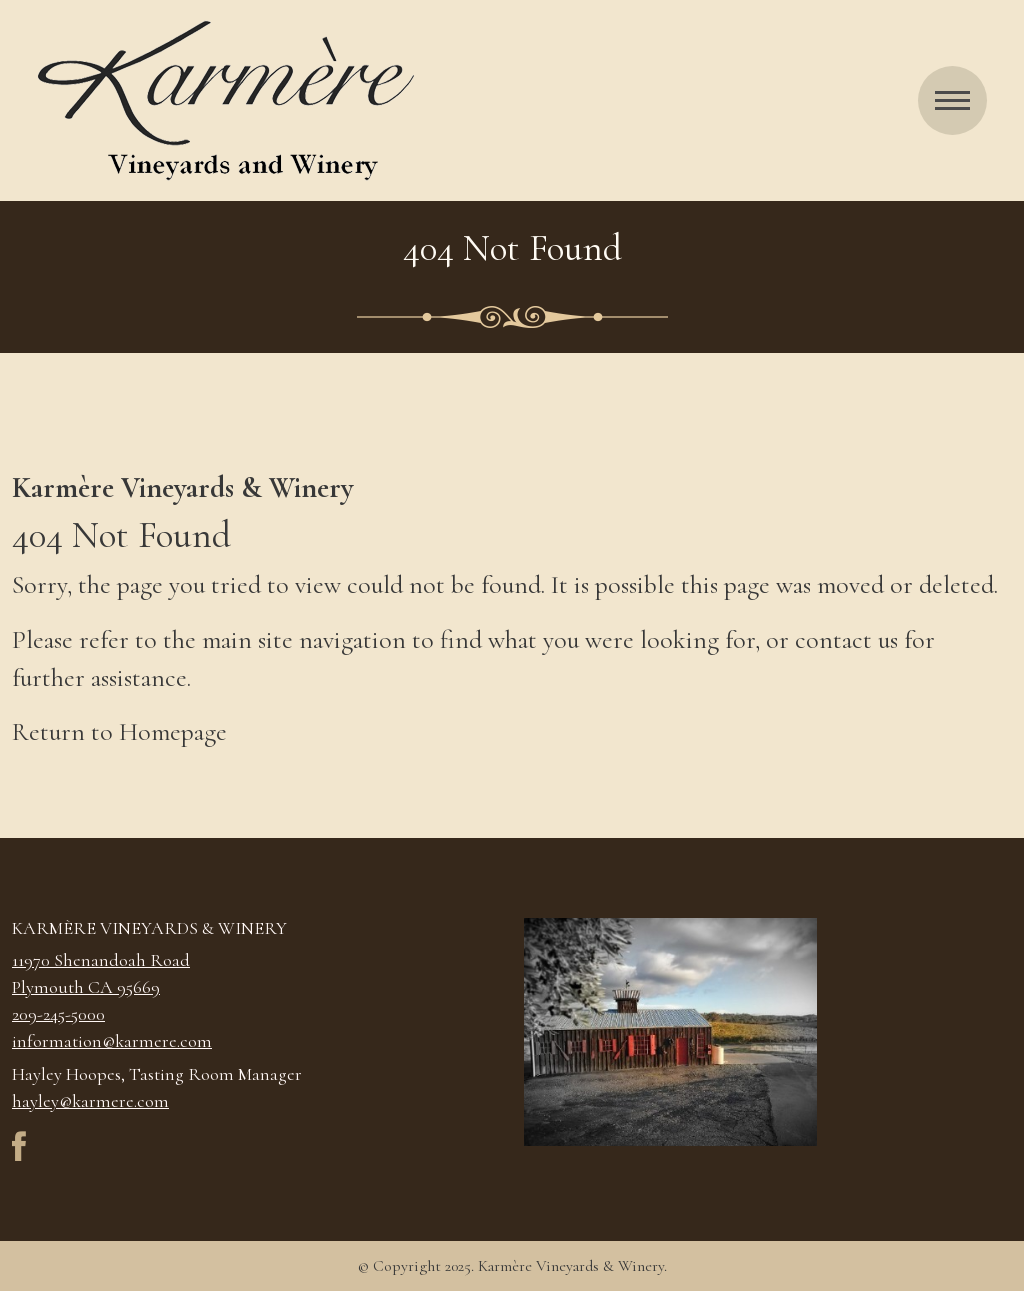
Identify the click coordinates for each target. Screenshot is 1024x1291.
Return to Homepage (119, 731)
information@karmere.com (112, 1041)
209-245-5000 (58, 1014)
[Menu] (952, 100)
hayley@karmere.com (90, 1101)
